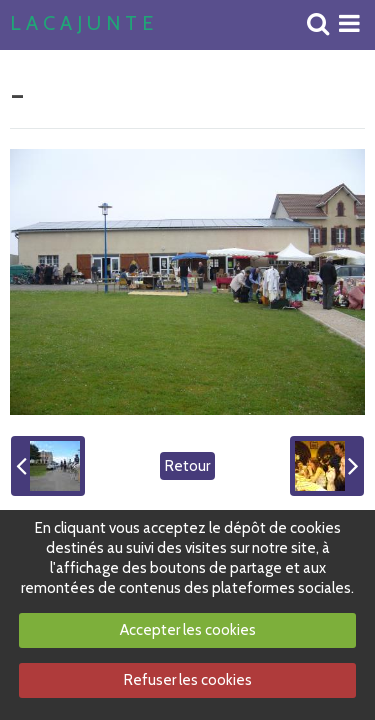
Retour (187, 466)
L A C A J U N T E (81, 24)
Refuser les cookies (188, 680)
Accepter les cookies (188, 630)
